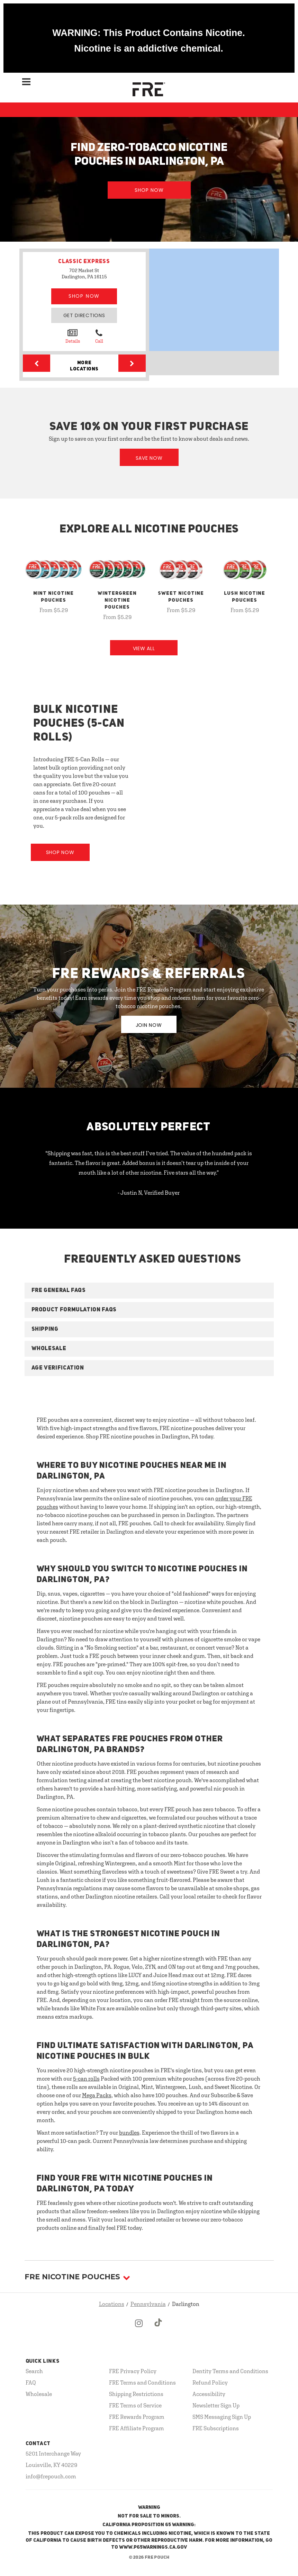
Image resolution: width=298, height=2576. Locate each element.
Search (34, 2371)
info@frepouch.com (51, 2476)
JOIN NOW (149, 1025)
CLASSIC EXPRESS (84, 261)
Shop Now (149, 190)
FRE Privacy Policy (132, 2371)
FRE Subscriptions (215, 2428)
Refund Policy (210, 2382)
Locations (111, 2304)
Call (99, 336)
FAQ (31, 2382)
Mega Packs (96, 2095)
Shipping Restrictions (136, 2394)
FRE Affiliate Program (136, 2428)
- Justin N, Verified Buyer (149, 1193)
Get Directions (84, 315)
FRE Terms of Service (135, 2405)
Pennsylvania (148, 2304)
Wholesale (39, 2394)
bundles (129, 2132)
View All (144, 648)
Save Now (149, 458)
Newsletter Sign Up (216, 2405)
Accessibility (208, 2394)
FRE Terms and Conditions (142, 2382)
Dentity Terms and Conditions (230, 2371)
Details (72, 336)
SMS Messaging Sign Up (221, 2417)
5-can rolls (86, 2078)
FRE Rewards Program (136, 2417)
